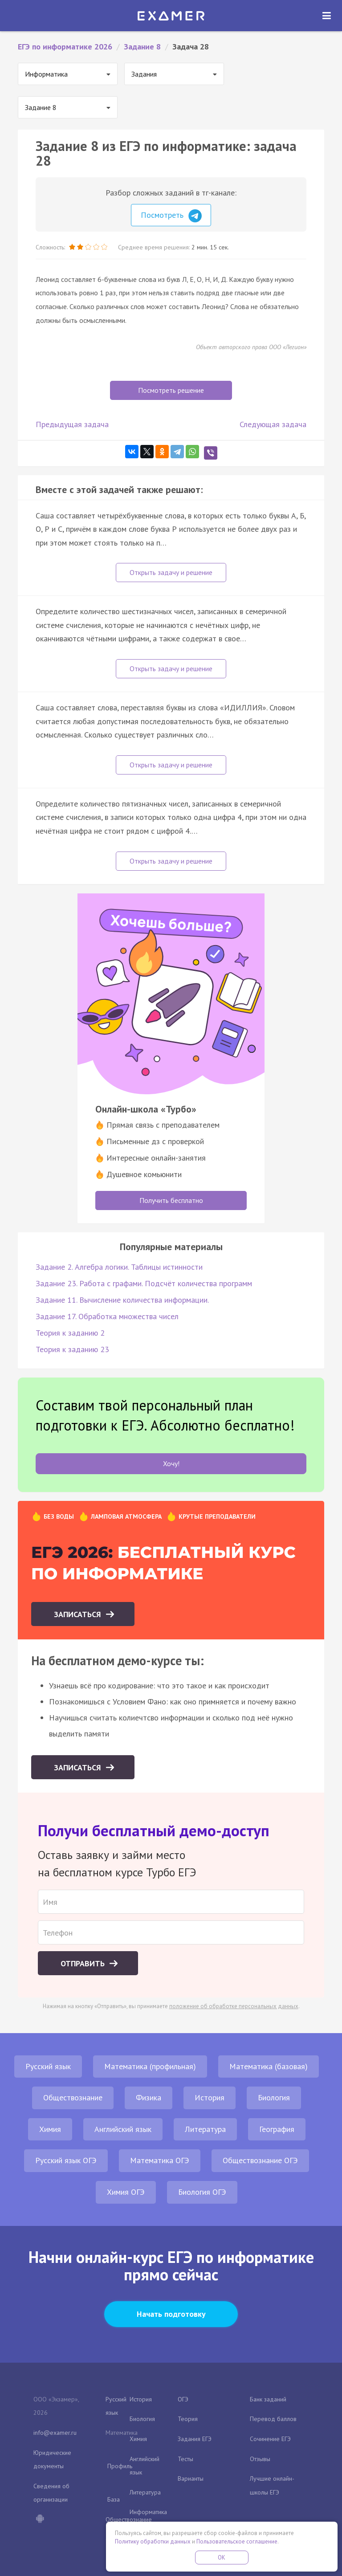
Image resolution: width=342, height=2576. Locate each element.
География (276, 2129)
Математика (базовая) (268, 2066)
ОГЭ (183, 2399)
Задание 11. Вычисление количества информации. (122, 1300)
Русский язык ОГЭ (66, 2160)
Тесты (185, 2459)
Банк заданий (268, 2399)
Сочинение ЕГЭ (270, 2439)
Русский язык (48, 2066)
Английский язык (122, 2129)
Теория (188, 2419)
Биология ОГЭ (202, 2192)
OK (222, 2557)
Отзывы (260, 2459)
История (209, 2097)
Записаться (78, 1614)
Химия (50, 2129)
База (113, 2499)
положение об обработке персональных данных (233, 2006)
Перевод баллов (273, 2419)
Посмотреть (171, 216)
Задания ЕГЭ (195, 2439)
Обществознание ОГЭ (260, 2160)
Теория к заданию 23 (72, 1349)
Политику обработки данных (153, 2541)
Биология (274, 2097)
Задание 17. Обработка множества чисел (107, 1316)
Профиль (119, 2466)
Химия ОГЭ (126, 2192)
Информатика (148, 2512)
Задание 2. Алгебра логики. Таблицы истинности (119, 1267)
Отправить (84, 1963)
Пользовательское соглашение (236, 2541)
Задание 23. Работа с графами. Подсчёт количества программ (144, 1283)
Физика (148, 2097)
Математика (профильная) (150, 2066)
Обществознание (72, 2097)
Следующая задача (273, 424)
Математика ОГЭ (159, 2160)
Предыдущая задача (72, 424)
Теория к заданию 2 (70, 1333)
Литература (205, 2129)
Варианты (191, 2478)
